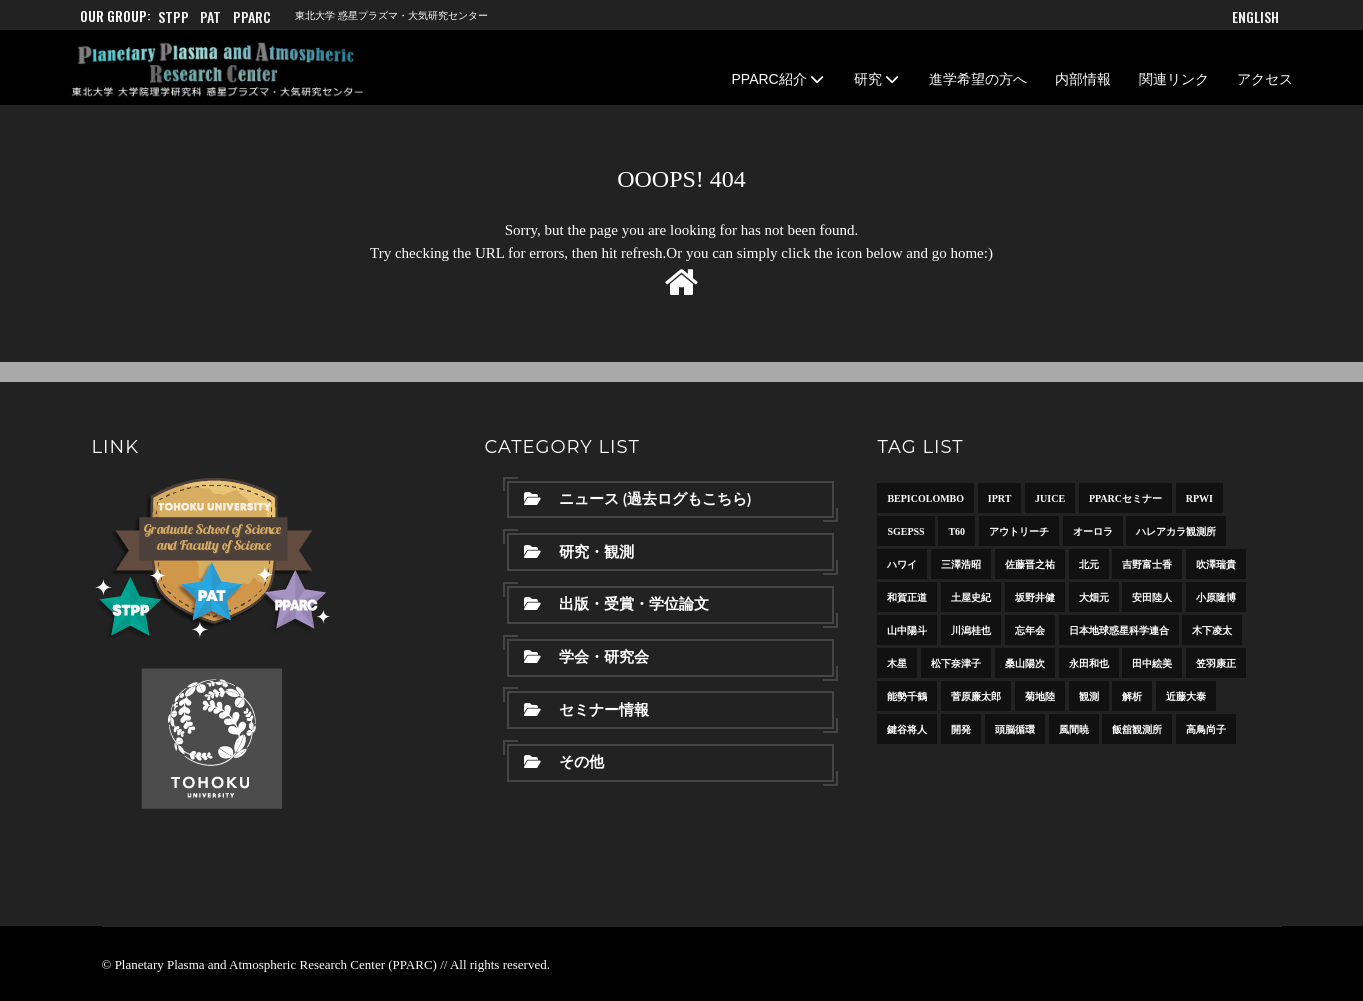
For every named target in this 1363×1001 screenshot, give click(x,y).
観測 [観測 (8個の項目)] (1089, 696)
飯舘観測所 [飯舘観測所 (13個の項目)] (1137, 729)
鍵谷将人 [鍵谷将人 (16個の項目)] (907, 729)
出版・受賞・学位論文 (616, 604)
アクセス (1265, 79)
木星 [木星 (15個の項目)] (897, 663)
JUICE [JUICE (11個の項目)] (1050, 498)
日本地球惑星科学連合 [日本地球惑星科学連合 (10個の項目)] (1119, 630)
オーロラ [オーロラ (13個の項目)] (1093, 531)
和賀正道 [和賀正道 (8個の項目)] (907, 597)
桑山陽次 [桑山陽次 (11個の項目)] (1025, 663)
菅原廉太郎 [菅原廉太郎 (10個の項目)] (976, 696)
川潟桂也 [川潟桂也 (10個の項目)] (971, 630)
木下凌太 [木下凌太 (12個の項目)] (1212, 630)
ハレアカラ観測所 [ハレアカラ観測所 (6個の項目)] (1176, 531)
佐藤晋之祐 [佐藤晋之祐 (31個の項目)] (1030, 564)
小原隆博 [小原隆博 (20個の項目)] (1216, 597)
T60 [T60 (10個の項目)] (956, 531)
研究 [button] (877, 79)
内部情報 (1083, 79)
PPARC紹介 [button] (779, 79)
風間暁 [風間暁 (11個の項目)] (1074, 729)
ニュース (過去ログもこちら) (637, 499)
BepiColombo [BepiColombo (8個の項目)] (925, 498)
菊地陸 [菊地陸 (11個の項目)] (1040, 696)
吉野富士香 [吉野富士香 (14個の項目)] (1147, 564)
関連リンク (1174, 79)
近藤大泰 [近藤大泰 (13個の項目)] (1186, 696)
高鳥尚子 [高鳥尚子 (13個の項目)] (1206, 729)
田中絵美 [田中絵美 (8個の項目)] (1152, 663)
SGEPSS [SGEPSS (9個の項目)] (905, 531)
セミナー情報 (586, 710)
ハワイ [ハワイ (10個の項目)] (902, 564)
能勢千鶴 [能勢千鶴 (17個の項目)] (907, 696)
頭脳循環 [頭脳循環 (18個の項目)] (1015, 729)
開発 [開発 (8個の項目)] (961, 729)
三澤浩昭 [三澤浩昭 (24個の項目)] (961, 564)
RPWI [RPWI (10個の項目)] (1199, 498)
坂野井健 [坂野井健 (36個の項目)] (1035, 597)
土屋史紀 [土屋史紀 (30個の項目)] (971, 597)
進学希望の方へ (978, 79)
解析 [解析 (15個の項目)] (1132, 696)
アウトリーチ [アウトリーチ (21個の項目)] (1019, 531)
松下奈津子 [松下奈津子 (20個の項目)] (956, 663)
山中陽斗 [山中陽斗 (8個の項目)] (907, 630)
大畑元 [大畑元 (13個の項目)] (1094, 597)
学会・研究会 (586, 657)
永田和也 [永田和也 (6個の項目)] (1089, 663)
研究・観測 (579, 552)
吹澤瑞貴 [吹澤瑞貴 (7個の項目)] (1216, 564)
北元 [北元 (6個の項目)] (1089, 564)
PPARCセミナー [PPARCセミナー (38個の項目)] (1125, 498)
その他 (564, 762)
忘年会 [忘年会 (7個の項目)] (1030, 630)
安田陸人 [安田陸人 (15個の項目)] (1152, 597)
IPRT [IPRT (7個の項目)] (1000, 498)
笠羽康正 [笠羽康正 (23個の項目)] (1216, 663)
